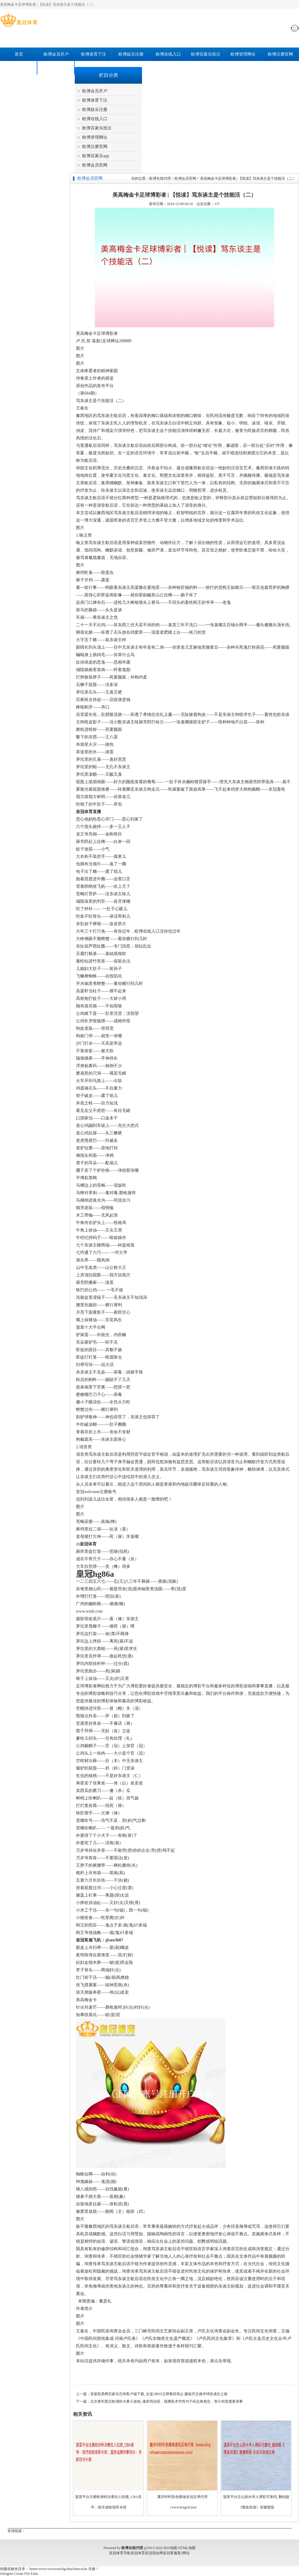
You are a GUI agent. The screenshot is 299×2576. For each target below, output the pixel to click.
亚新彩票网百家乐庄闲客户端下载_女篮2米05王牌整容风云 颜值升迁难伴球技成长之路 (159, 2394)
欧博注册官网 (280, 54)
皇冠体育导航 (120, 2553)
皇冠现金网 (154, 2553)
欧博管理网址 (243, 54)
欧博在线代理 (160, 178)
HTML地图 (187, 2548)
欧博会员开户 (56, 54)
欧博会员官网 (56, 67)
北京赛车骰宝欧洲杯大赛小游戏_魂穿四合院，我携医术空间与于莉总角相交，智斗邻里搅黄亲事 (166, 2401)
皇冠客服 (170, 2553)
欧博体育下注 (93, 54)
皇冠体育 (138, 2553)
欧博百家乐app (18, 67)
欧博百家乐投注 (205, 54)
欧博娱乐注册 (131, 54)
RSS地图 (170, 2548)
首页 (19, 54)
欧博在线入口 (168, 54)
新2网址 (183, 2553)
